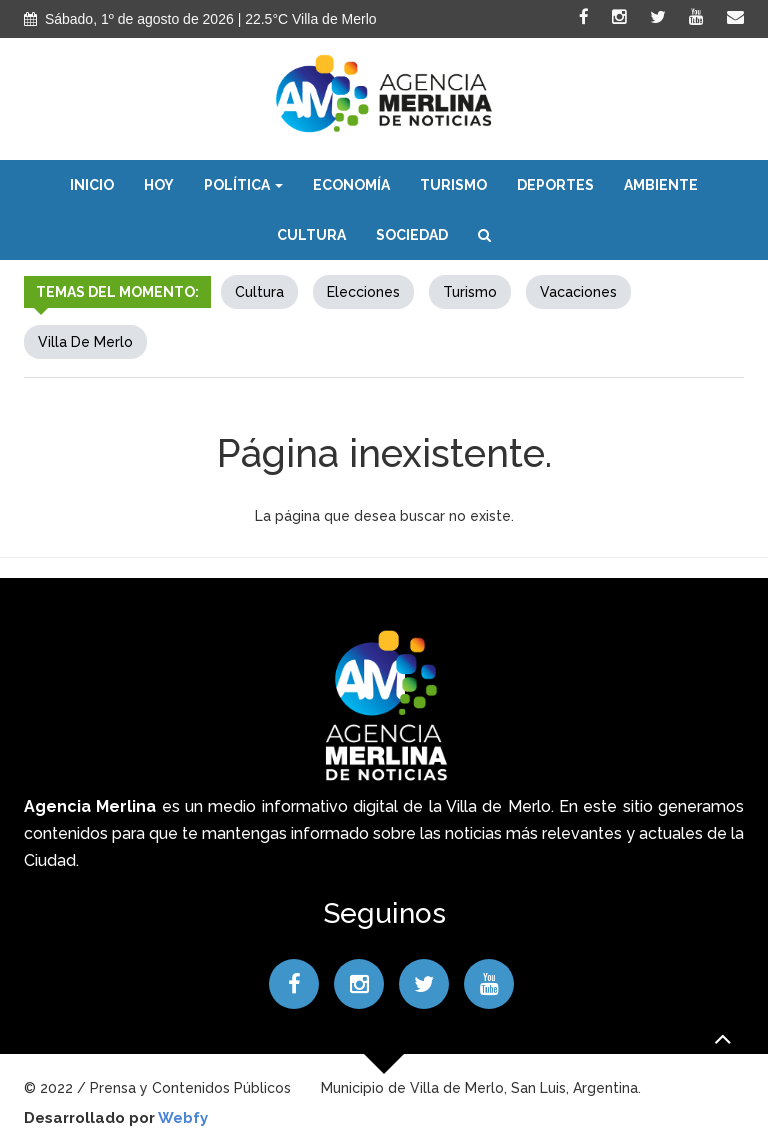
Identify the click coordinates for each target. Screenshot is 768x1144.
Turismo (453, 185)
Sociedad (412, 235)
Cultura (311, 235)
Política (243, 185)
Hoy (159, 185)
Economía (351, 185)
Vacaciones (578, 292)
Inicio (92, 185)
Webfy (183, 1118)
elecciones (363, 292)
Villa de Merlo (85, 342)
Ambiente (661, 185)
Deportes (555, 185)
